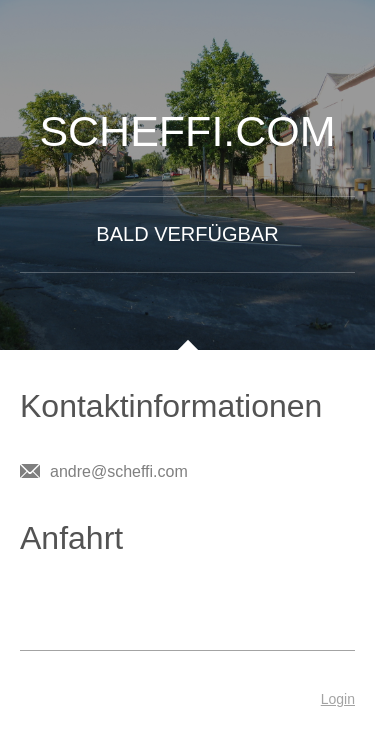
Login (338, 699)
